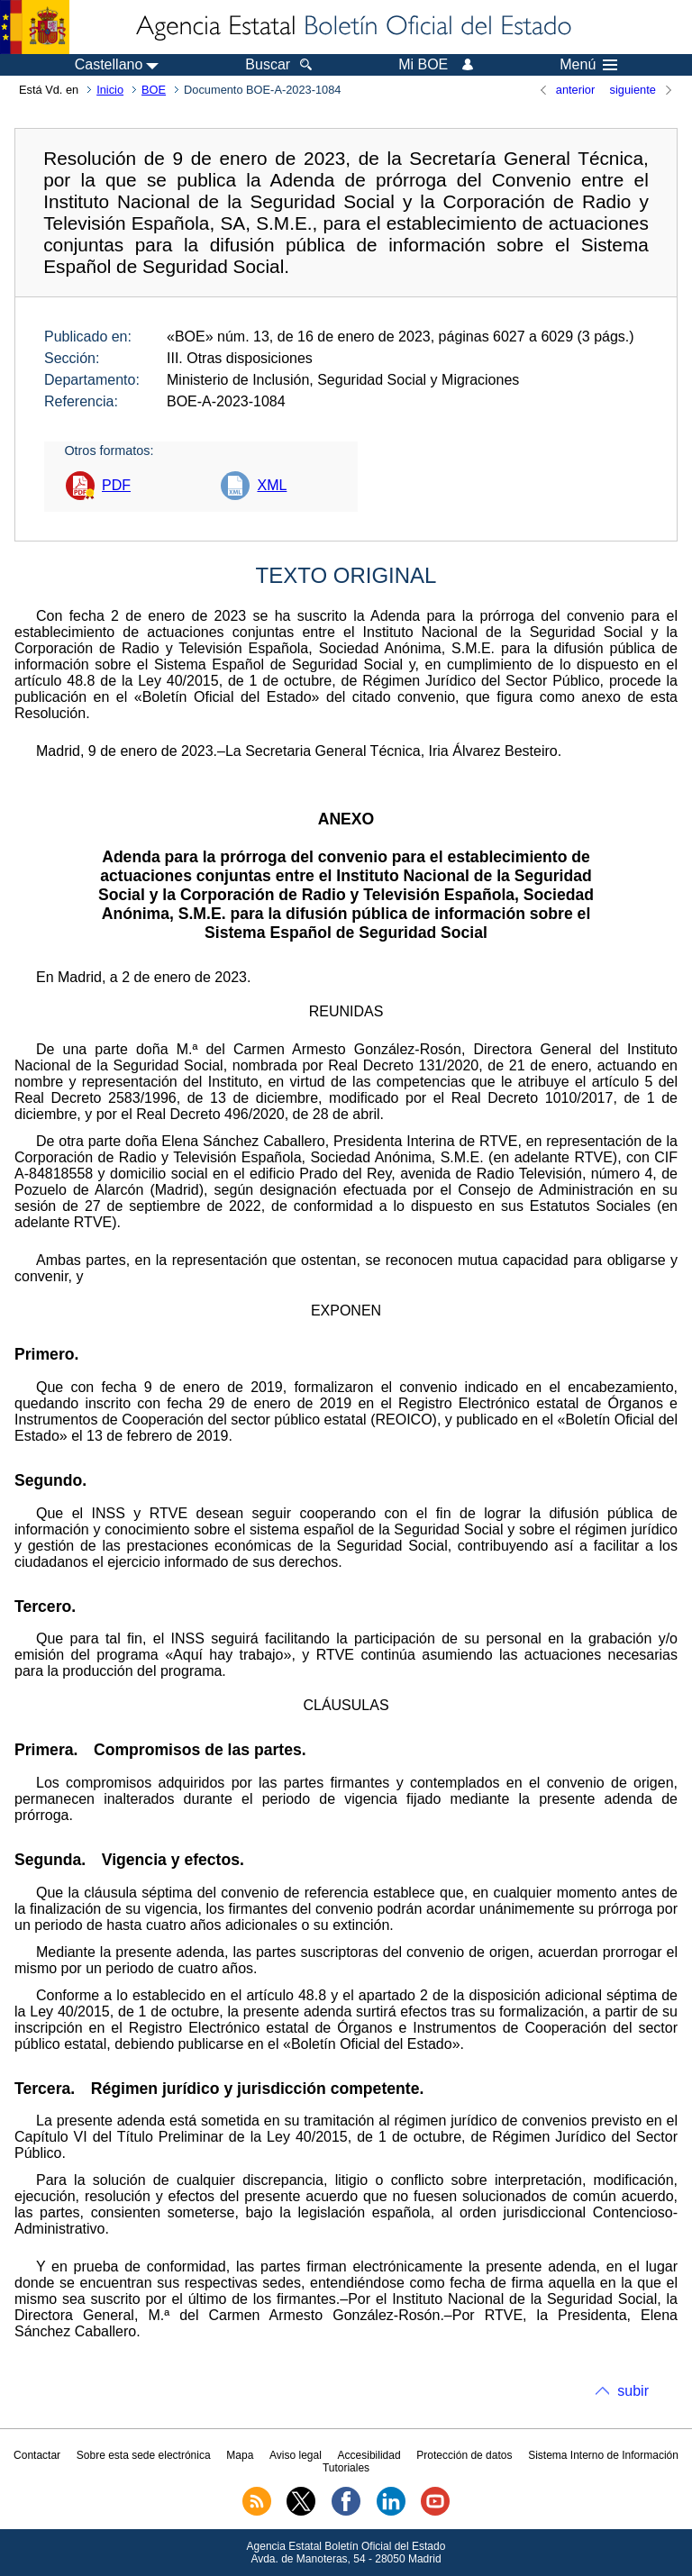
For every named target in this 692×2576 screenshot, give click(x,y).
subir (633, 2391)
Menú (588, 65)
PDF (116, 485)
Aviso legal (295, 2455)
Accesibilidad (369, 2455)
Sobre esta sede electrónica (144, 2455)
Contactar (37, 2455)
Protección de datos (464, 2455)
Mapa (239, 2455)
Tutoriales (346, 2468)
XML (272, 485)
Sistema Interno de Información (603, 2455)
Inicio (109, 89)
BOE (153, 89)
